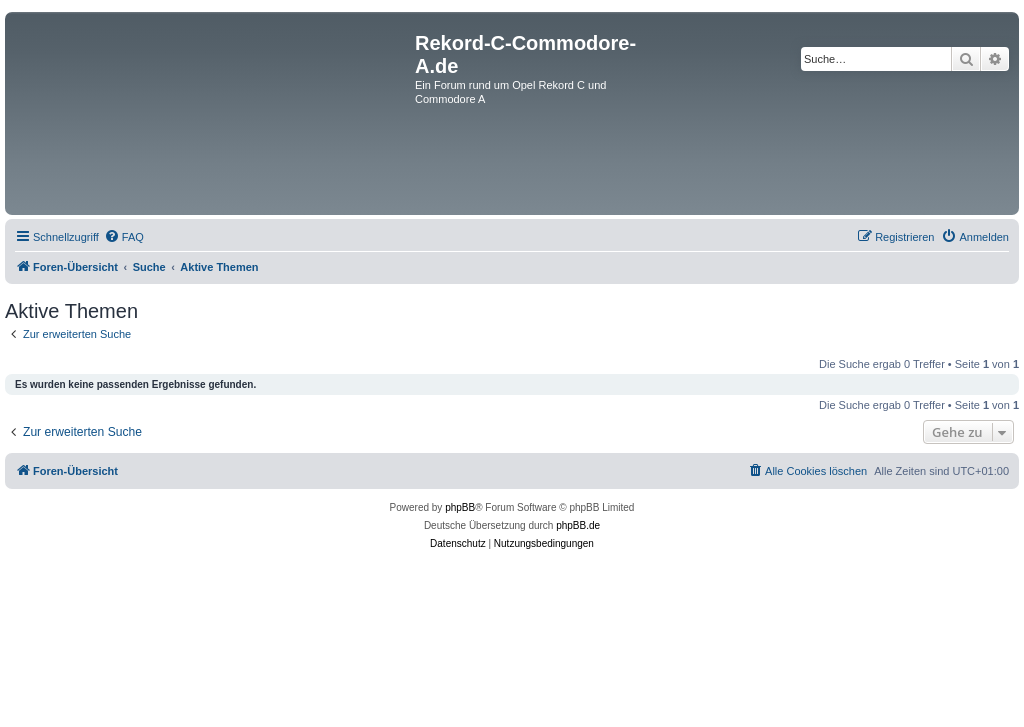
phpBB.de (578, 525)
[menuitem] (124, 237)
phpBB (460, 507)
